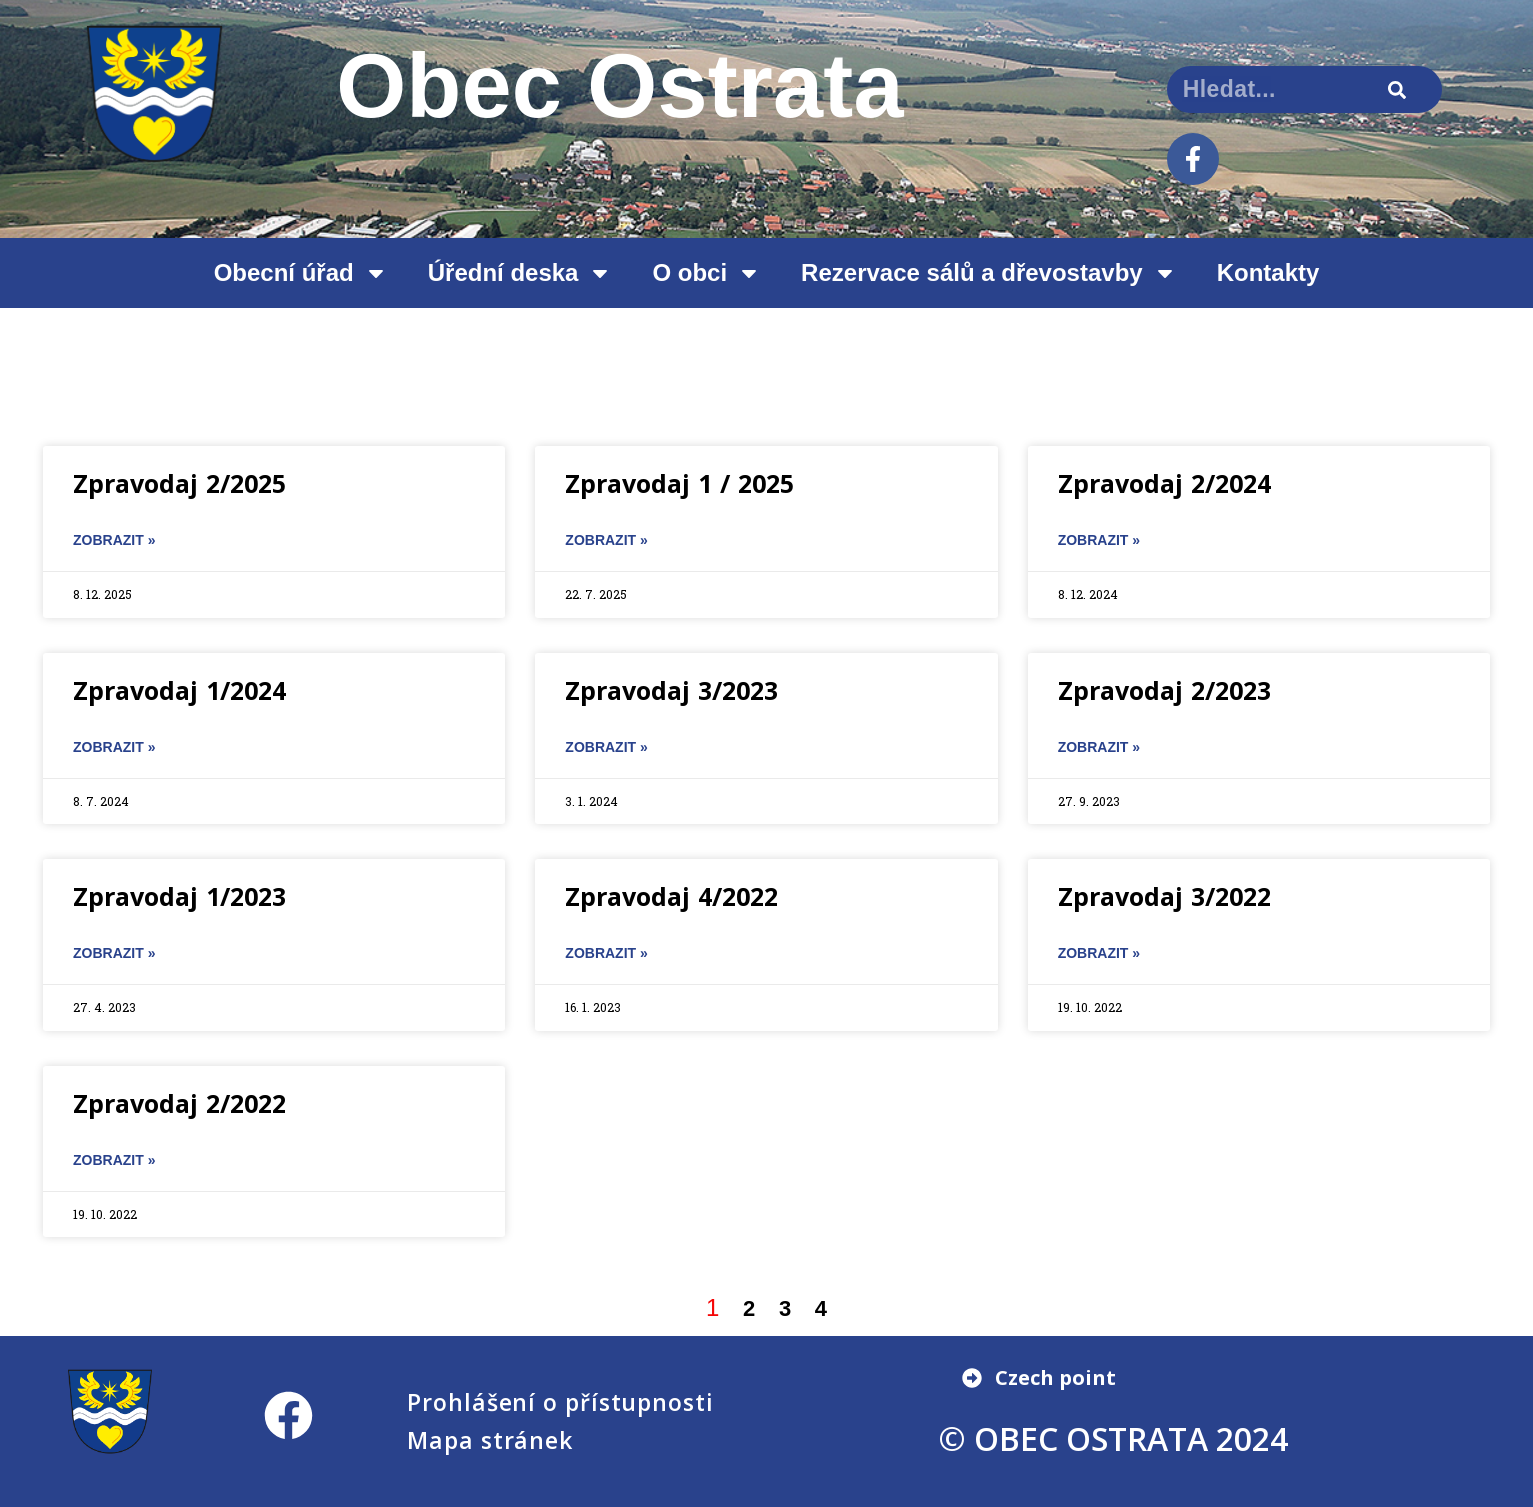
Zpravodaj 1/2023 (179, 896)
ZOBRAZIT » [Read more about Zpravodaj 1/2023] (114, 953)
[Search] (1396, 89)
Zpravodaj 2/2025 (179, 483)
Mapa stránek (490, 1440)
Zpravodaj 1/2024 (179, 690)
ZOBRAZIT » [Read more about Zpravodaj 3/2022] (1099, 953)
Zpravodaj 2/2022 (179, 1103)
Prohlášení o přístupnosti (560, 1402)
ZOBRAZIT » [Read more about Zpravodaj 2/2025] (114, 540)
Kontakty (1268, 272)
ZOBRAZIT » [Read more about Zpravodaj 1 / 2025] (606, 540)
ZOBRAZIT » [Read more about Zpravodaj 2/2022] (114, 1160)
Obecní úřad (301, 273)
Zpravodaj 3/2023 (671, 690)
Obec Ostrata (620, 86)
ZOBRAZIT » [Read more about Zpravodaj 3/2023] (606, 747)
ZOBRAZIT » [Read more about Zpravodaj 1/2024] (114, 747)
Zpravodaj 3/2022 (1164, 896)
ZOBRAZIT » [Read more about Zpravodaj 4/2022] (606, 953)
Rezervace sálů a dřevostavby (989, 273)
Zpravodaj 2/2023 (1164, 690)
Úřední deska (520, 273)
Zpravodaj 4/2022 (671, 896)
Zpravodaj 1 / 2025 (679, 483)
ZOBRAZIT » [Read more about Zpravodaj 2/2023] (1099, 747)
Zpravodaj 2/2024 (1164, 483)
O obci (706, 273)
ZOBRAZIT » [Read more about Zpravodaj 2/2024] (1099, 540)
